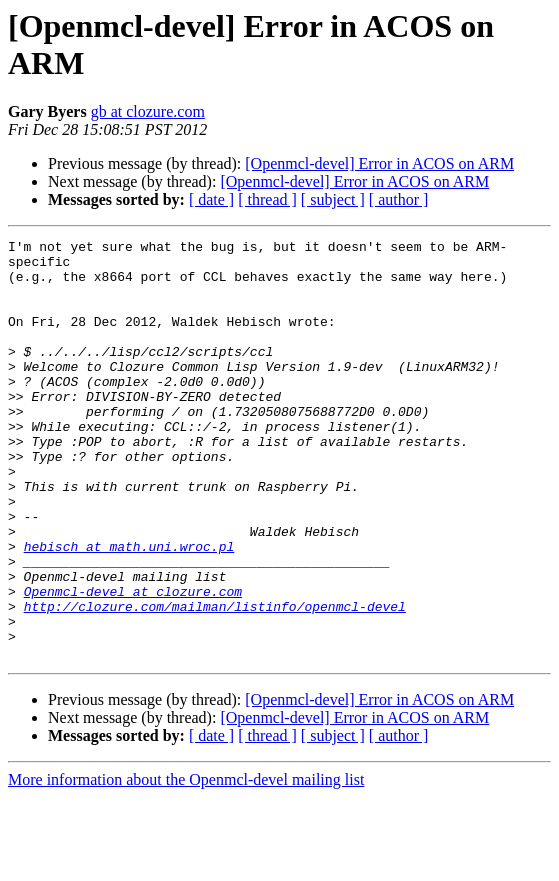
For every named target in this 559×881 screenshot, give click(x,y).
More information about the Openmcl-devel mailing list (186, 863)
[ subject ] (333, 199)
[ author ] (399, 199)
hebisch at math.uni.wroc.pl (129, 609)
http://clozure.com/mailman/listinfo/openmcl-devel (215, 681)
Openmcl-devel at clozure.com (133, 663)
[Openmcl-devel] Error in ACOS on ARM (379, 163)
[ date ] (211, 199)
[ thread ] (267, 199)
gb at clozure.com (148, 111)
